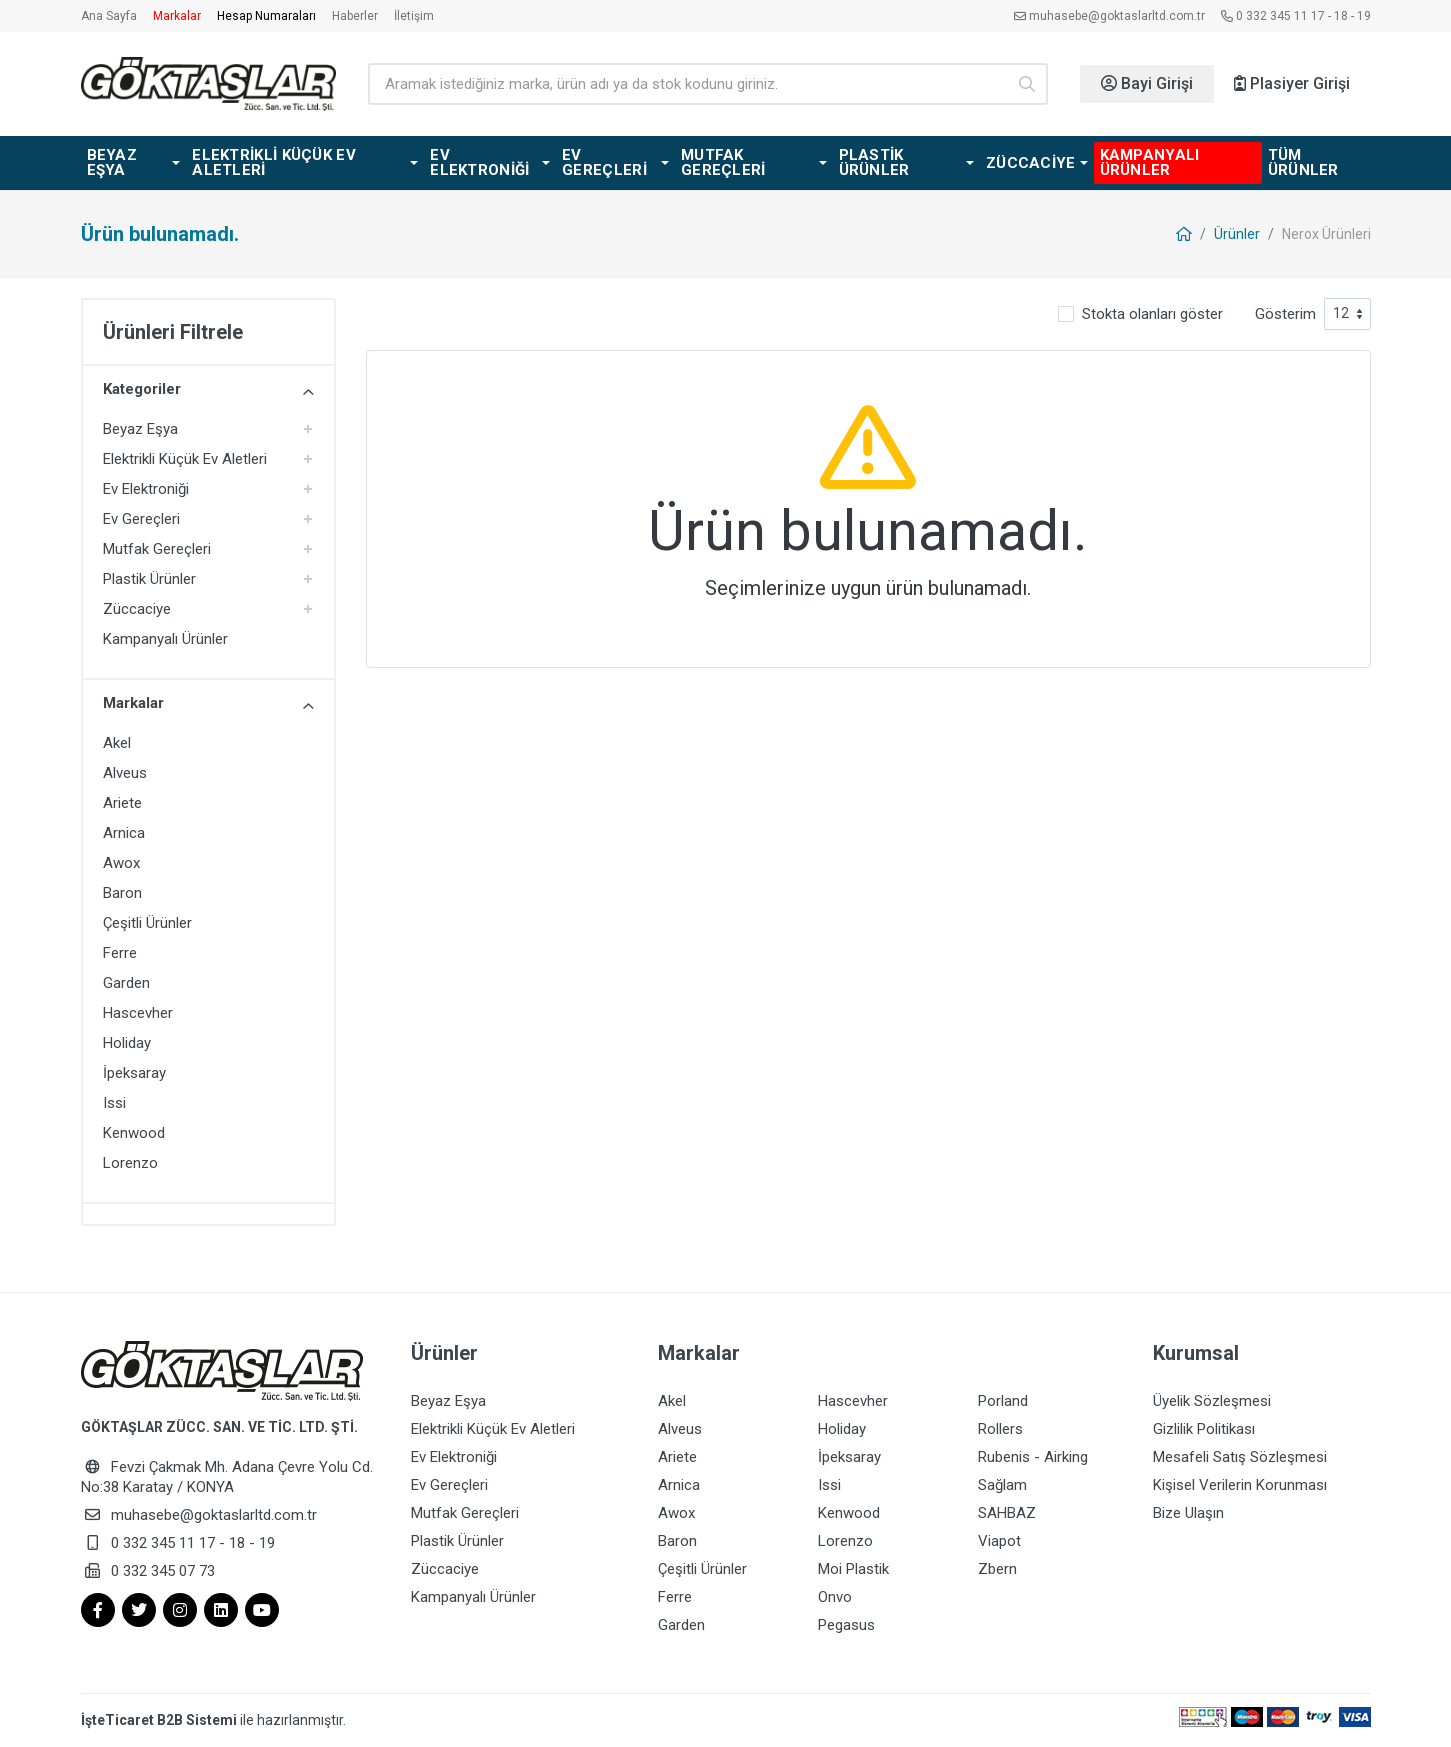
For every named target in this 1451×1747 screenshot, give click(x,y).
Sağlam (1002, 1485)
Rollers (1000, 1429)
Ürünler (1237, 234)
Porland (1003, 1401)
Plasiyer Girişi (1292, 83)
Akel (117, 743)
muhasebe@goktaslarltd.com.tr (1109, 16)
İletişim (414, 16)
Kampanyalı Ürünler (165, 639)
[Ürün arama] (687, 84)
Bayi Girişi (1147, 83)
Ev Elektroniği (146, 489)
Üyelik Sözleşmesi (1212, 1401)
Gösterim (1285, 314)
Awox (121, 863)
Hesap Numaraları (266, 16)
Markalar (177, 16)
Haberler (355, 16)
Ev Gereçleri (141, 519)
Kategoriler (208, 390)
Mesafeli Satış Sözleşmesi (1240, 1457)
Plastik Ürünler (149, 579)
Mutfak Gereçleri (157, 549)
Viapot (999, 1541)
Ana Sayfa (109, 16)
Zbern (997, 1569)
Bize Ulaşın (1188, 1513)
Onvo (835, 1597)
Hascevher (138, 1013)
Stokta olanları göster (1152, 314)
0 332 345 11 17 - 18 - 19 (1296, 16)
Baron (122, 893)
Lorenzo (130, 1163)
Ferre (120, 953)
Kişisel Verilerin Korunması (1240, 1485)
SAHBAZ (1007, 1513)
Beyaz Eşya (140, 429)
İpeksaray (134, 1073)
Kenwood (134, 1133)
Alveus (125, 773)
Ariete (122, 803)
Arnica (124, 833)
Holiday (127, 1043)
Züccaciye (137, 609)
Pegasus (846, 1625)
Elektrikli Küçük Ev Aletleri (185, 459)
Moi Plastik (853, 1569)
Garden (126, 983)
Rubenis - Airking (1033, 1457)
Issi (114, 1103)
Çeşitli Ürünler (147, 923)
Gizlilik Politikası (1204, 1429)
